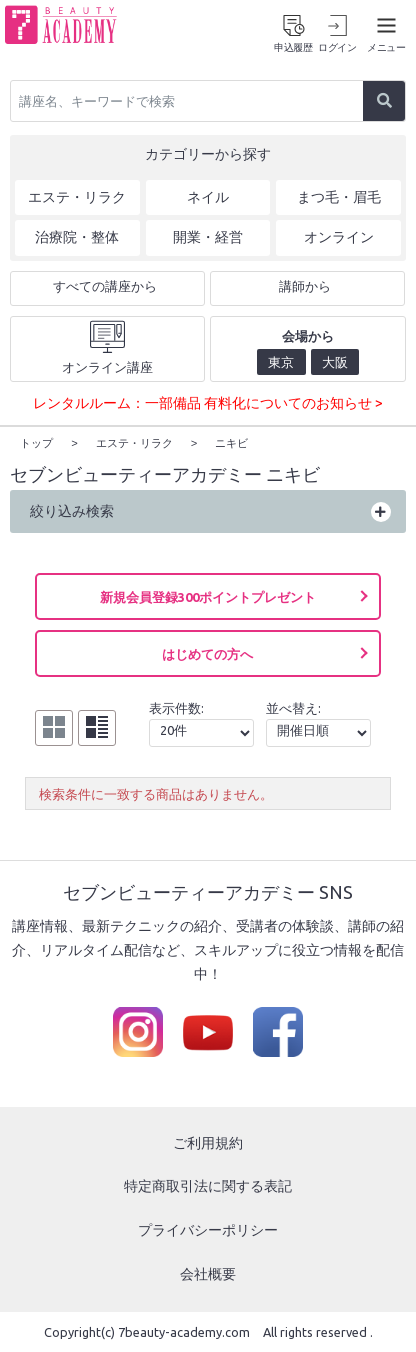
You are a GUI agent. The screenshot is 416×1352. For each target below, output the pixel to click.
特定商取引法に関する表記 (208, 1185)
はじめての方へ (207, 653)
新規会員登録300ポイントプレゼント (208, 596)
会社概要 (208, 1273)
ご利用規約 (208, 1142)
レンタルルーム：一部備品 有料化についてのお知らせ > (208, 403)
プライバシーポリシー (208, 1229)
